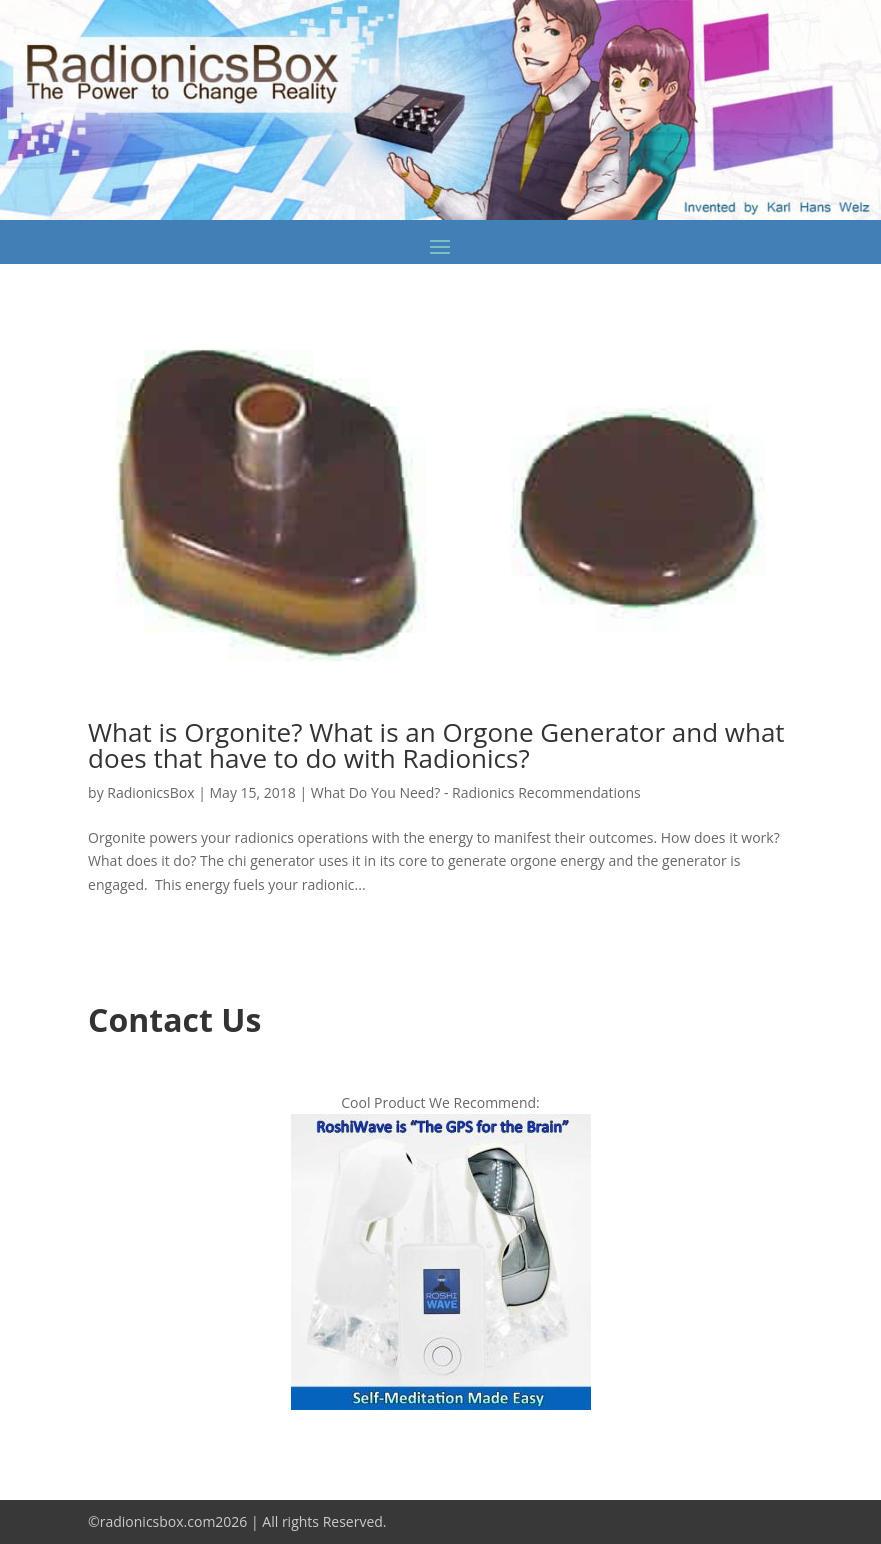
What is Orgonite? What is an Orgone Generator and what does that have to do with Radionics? (436, 745)
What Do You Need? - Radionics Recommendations (476, 792)
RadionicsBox (150, 792)
